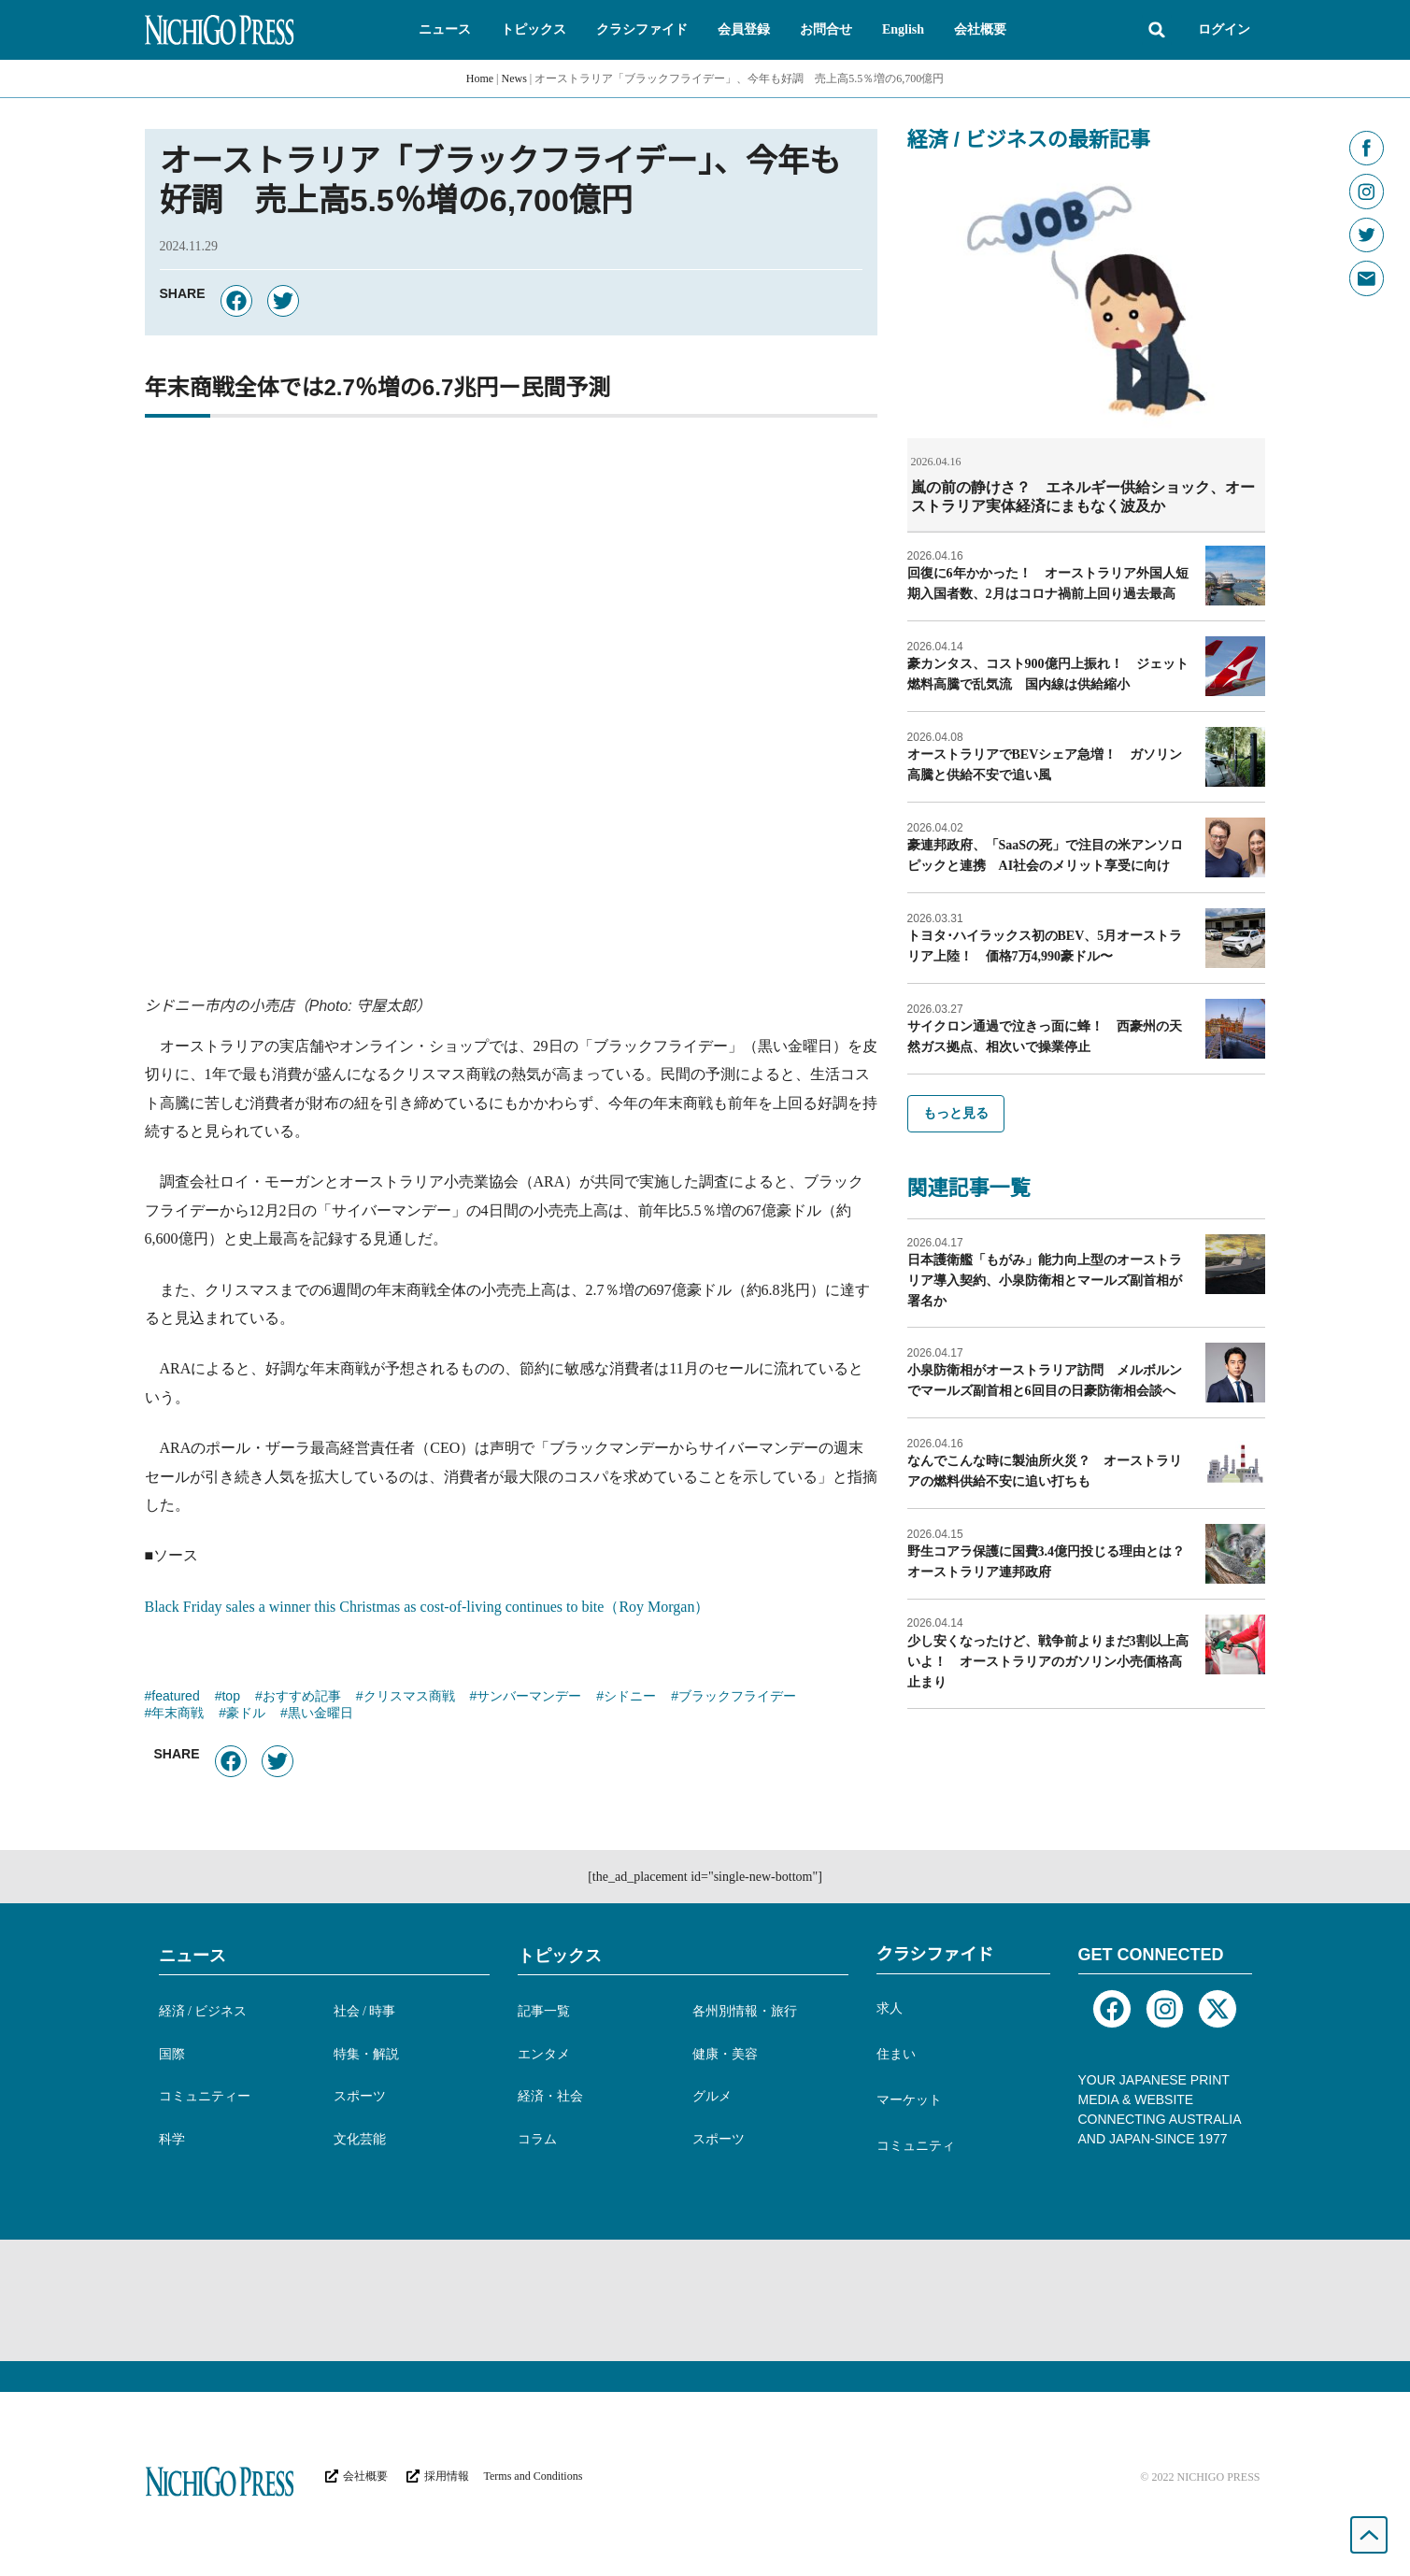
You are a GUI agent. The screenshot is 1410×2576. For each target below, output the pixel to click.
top (230, 1697)
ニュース (192, 1955)
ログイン (1224, 29)
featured (175, 1697)
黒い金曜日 (320, 1714)
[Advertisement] (705, 2300)
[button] (445, 30)
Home (479, 78)
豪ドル (245, 1714)
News (514, 78)
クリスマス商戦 (409, 1697)
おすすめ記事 (302, 1697)
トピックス (560, 1955)
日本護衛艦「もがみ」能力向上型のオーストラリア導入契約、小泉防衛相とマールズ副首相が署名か (1044, 1279)
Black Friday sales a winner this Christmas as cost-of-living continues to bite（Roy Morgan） (427, 1607)
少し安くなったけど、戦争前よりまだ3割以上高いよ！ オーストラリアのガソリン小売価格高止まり (1048, 1660)
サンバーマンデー (529, 1697)
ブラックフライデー (737, 1697)
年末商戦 (177, 1714)
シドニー (630, 1697)
